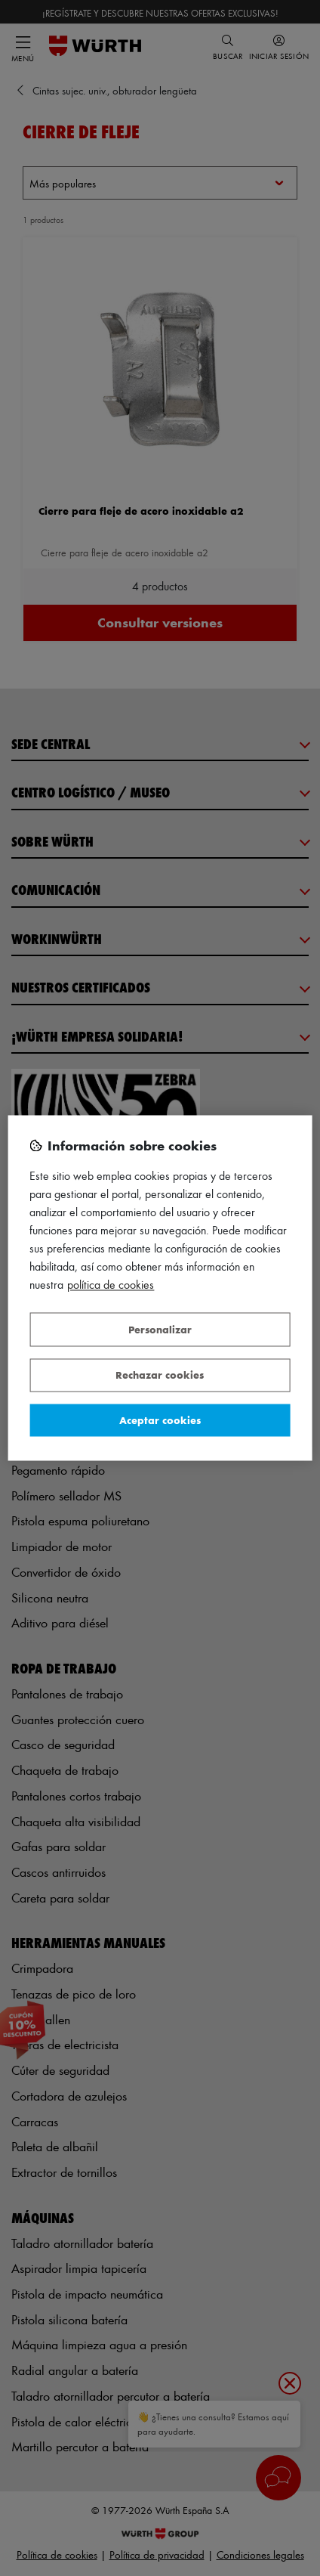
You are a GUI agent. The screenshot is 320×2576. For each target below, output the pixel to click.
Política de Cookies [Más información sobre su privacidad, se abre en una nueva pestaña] (110, 1285)
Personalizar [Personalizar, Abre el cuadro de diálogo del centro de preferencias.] (160, 1329)
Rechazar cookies (159, 1375)
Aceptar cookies (160, 1419)
